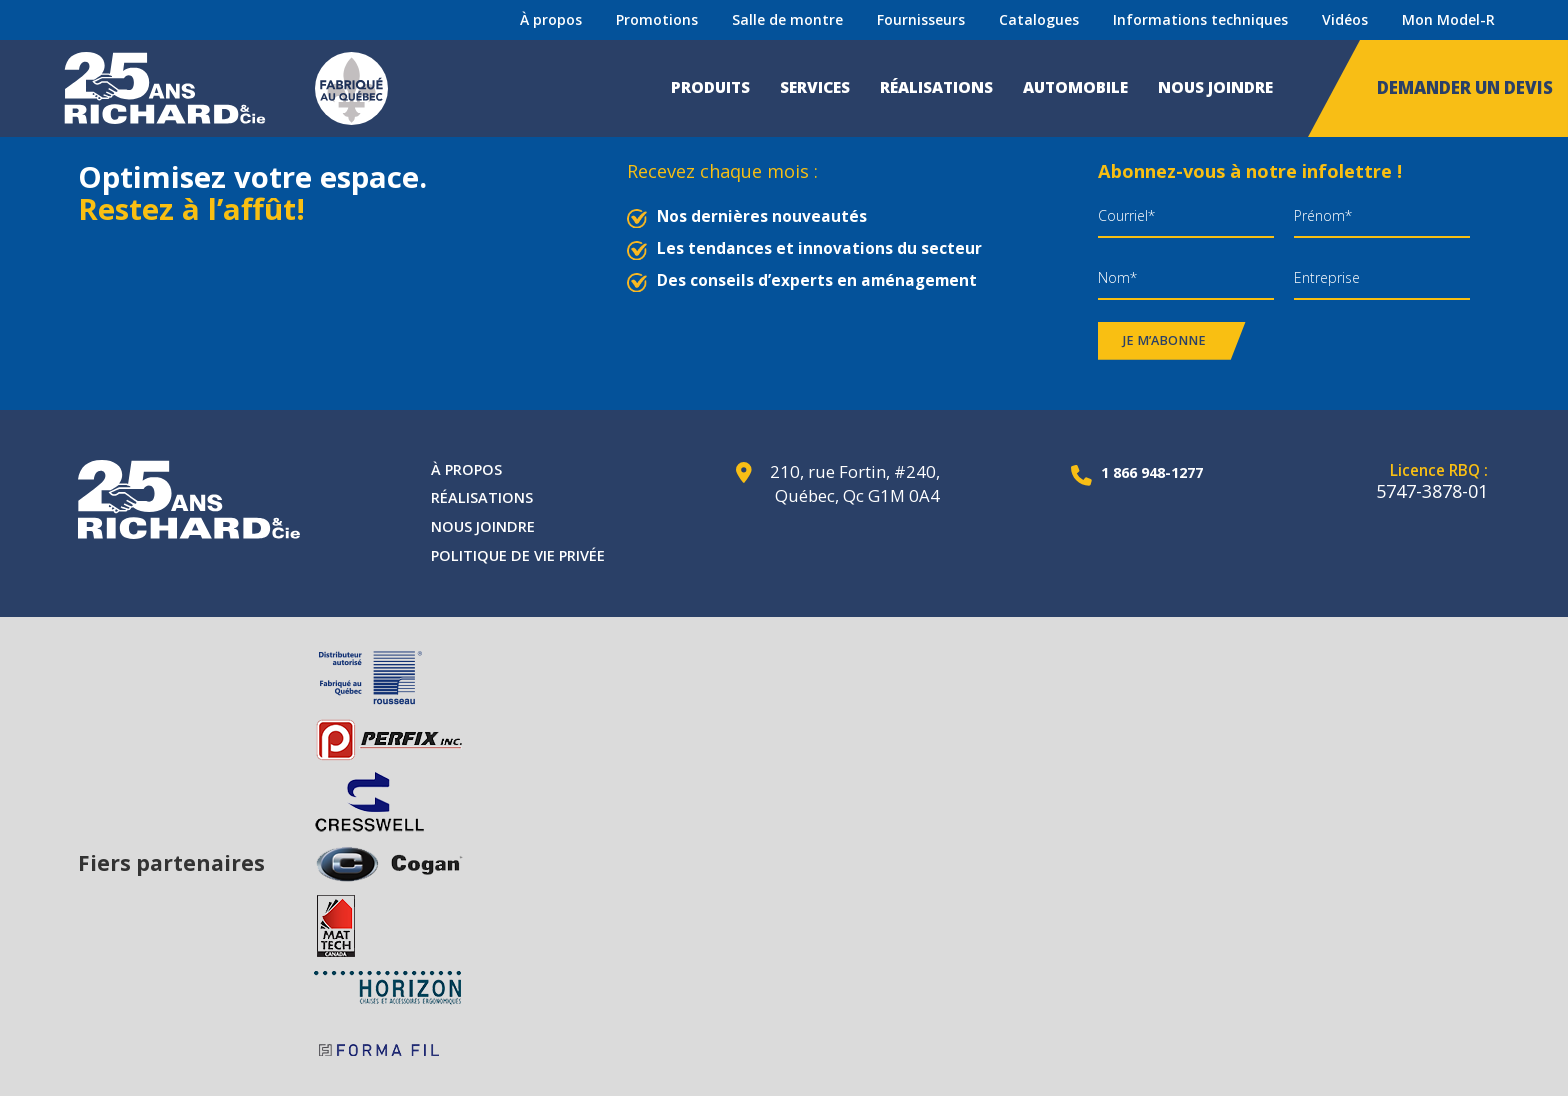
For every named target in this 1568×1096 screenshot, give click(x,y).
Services (815, 87)
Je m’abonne (1164, 340)
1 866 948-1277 (1141, 471)
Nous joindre (1215, 87)
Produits (710, 87)
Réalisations (936, 87)
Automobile (1075, 87)
